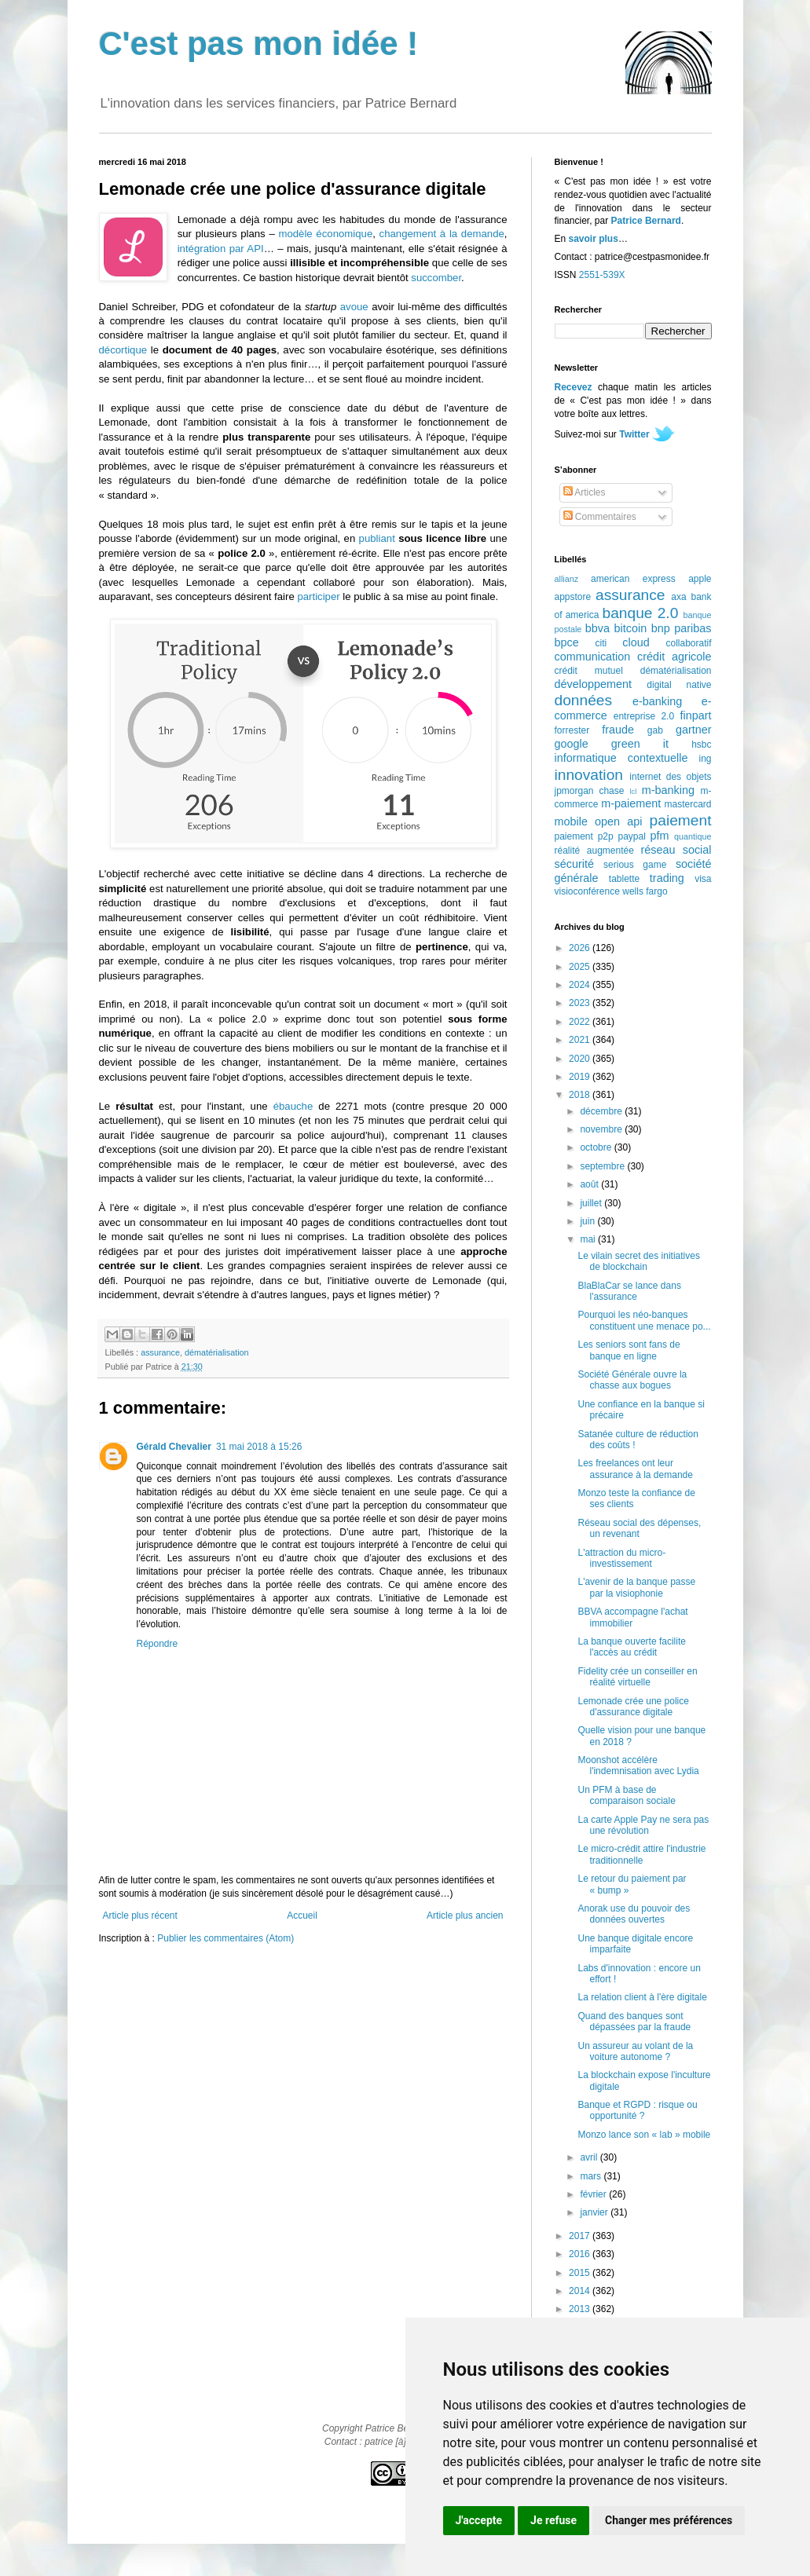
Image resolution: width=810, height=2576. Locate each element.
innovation (589, 775)
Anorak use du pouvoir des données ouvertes (633, 1914)
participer (318, 596)
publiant (377, 538)
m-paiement (631, 803)
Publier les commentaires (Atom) (225, 1938)
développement (593, 684)
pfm (660, 835)
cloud (635, 642)
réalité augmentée (594, 850)
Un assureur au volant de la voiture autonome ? (635, 2051)
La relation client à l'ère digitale (641, 1997)
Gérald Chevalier (174, 1446)
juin (588, 1221)
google (571, 743)
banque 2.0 (640, 613)
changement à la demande (441, 234)
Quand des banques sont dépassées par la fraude (634, 2022)
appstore (573, 596)
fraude (618, 729)
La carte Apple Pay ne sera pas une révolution (643, 1825)
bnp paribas (681, 628)
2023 (580, 1002)
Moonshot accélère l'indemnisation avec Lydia (637, 1765)
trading (667, 878)
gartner (694, 729)
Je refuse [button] (553, 2520)
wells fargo (644, 891)
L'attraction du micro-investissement (621, 1558)
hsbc (701, 744)
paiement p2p (584, 836)
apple (699, 578)
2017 (580, 2235)
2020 (580, 1058)
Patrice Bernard (646, 220)
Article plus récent (140, 1915)
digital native (679, 684)
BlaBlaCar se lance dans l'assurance (628, 1291)
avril (589, 2157)
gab (655, 730)
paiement (681, 820)
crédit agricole (674, 656)
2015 (580, 2272)
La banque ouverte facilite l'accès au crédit (631, 1647)
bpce (567, 642)
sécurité (574, 864)
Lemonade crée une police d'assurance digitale (632, 1707)
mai (589, 1239)
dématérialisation (217, 1352)
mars (591, 2176)
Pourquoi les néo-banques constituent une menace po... (643, 1320)
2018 (580, 1094)
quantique (692, 836)
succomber (436, 278)
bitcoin (630, 628)
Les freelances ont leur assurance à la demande (634, 1469)
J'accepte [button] (479, 2520)
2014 (580, 2290)
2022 (580, 1021)
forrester (572, 730)
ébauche (293, 1106)
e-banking (657, 701)
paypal (631, 836)
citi (601, 643)
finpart (696, 715)
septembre (603, 1166)
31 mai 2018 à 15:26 (259, 1446)
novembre (602, 1129)
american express (633, 578)
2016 (580, 2254)
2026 (580, 947)
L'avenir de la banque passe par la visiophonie (636, 1587)
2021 (580, 1039)
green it (640, 743)
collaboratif (688, 643)
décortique (123, 350)
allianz (567, 579)
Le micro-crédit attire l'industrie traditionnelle (641, 1854)
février (594, 2194)
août (590, 1184)
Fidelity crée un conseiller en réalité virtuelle (637, 1677)
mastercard (687, 804)
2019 (580, 1076)
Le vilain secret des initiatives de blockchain (638, 1261)
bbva (597, 628)
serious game (634, 864)
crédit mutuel (589, 670)
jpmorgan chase (590, 790)
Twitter (634, 434)
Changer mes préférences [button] (668, 2520)
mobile (571, 821)
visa (703, 878)
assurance (160, 1352)
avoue (354, 307)
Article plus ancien (465, 1915)
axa (678, 596)
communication (593, 656)
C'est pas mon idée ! (259, 43)
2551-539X (602, 274)
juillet (592, 1203)
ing (704, 758)
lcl (632, 791)
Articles (584, 492)
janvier (595, 2212)
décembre (602, 1111)
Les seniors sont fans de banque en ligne (628, 1350)
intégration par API (221, 248)
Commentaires (599, 516)
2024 (580, 984)
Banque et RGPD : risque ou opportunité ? (637, 2110)
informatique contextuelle (621, 758)
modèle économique (325, 234)
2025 (580, 966)
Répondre (157, 1643)
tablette (624, 878)
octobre (597, 1147)
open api (618, 821)
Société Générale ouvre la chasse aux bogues (632, 1380)
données (584, 700)
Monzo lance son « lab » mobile (643, 2134)
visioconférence (587, 891)
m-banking (668, 790)
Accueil (302, 1915)
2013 (580, 2308)
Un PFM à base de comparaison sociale (626, 1795)
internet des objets (670, 776)
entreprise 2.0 (644, 716)
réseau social (675, 849)
